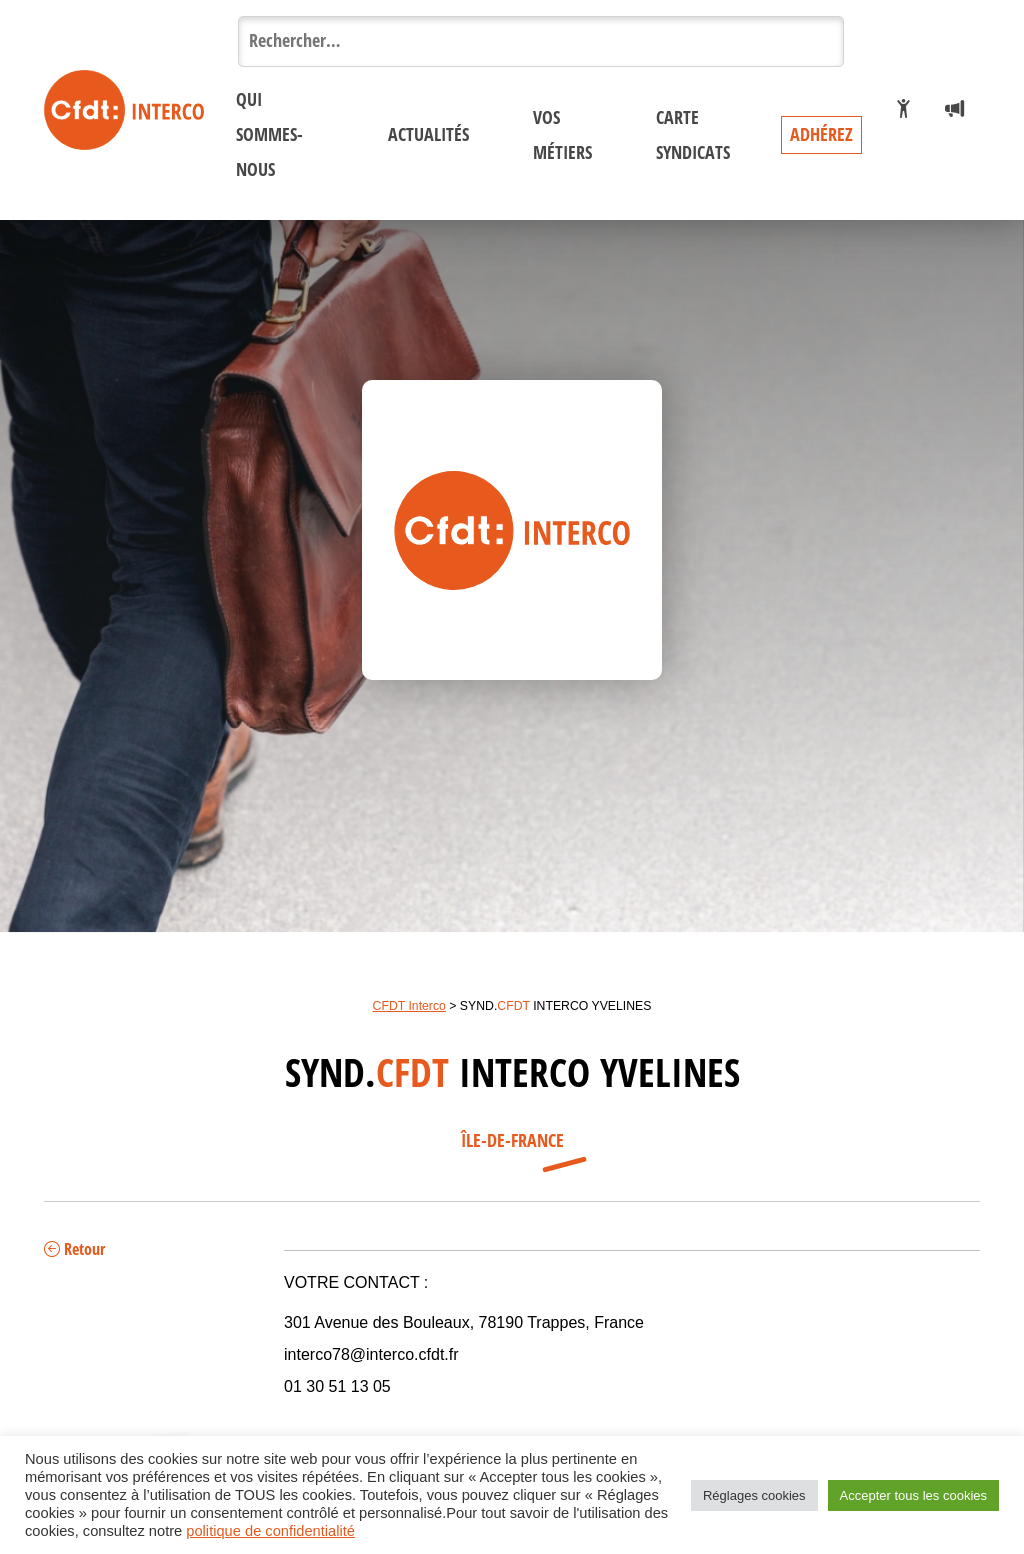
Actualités (428, 135)
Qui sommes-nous (269, 135)
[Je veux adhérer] (903, 110)
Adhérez (821, 135)
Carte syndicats (693, 135)
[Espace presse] (954, 110)
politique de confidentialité (270, 1531)
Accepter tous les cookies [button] (913, 1495)
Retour (74, 1249)
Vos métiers (562, 135)
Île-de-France (512, 1141)
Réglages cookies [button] (754, 1495)
